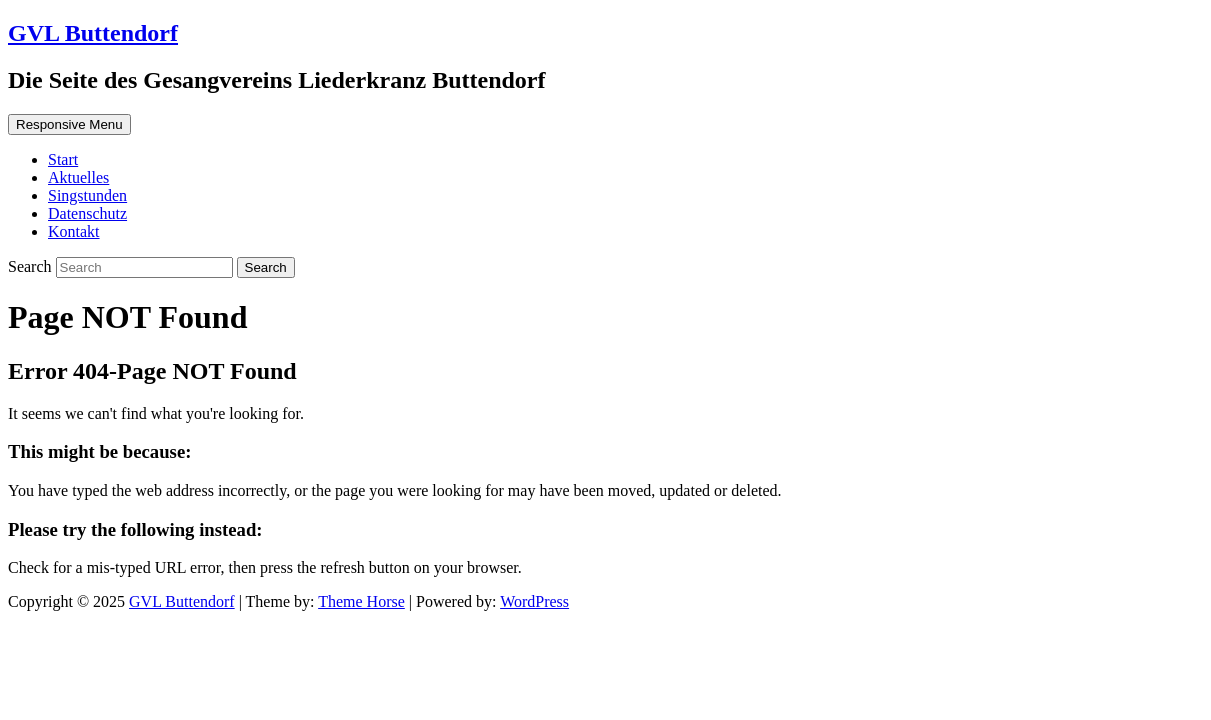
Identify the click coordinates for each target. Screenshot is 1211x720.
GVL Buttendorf (93, 33)
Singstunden (87, 195)
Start (63, 159)
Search (32, 266)
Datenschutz (87, 213)
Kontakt (74, 231)
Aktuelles (78, 177)
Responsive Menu (69, 124)
